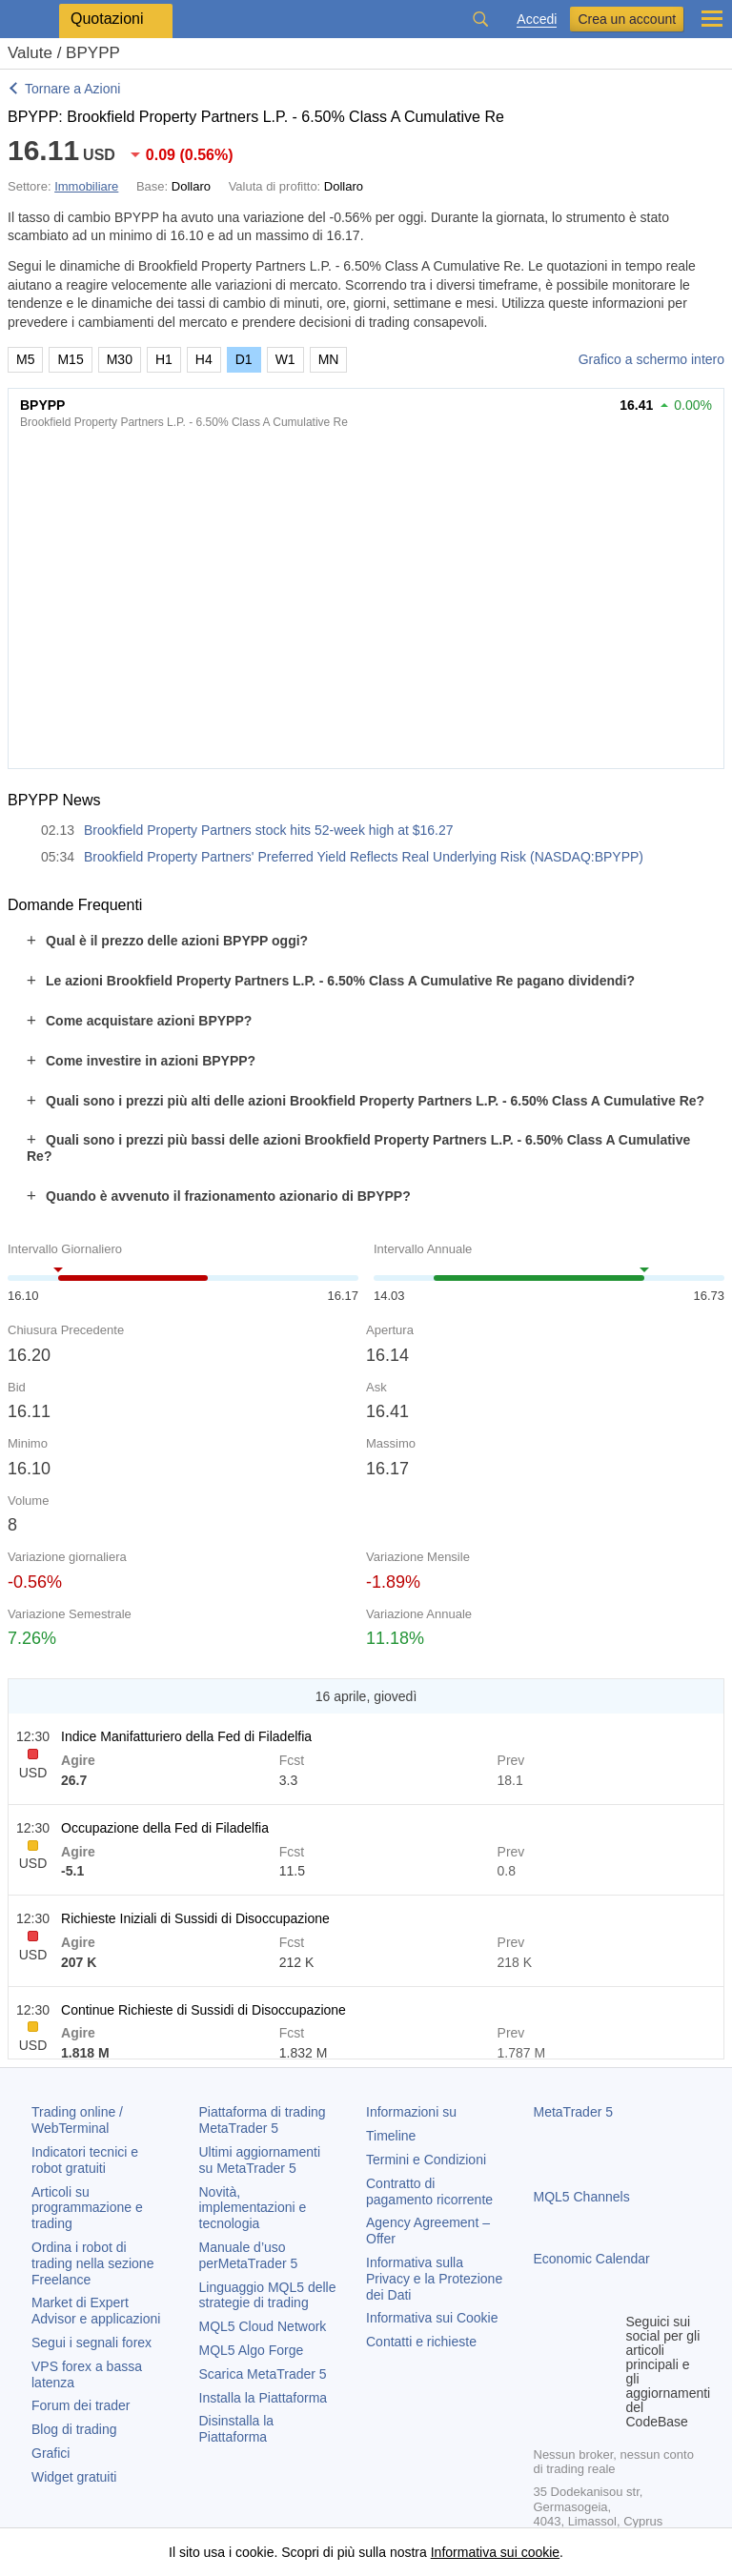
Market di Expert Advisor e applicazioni (95, 2310)
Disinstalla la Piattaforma (236, 2428)
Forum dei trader (80, 2405)
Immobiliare (86, 186)
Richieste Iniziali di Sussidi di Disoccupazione (195, 1918)
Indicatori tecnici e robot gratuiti (84, 2160)
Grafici (50, 2453)
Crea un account (627, 19)
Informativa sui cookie (495, 2552)
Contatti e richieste (421, 2341)
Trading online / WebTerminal (77, 2120)
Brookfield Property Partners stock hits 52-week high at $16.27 (269, 830)
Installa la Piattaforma (263, 2397)
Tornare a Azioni (72, 88)
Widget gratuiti (73, 2477)
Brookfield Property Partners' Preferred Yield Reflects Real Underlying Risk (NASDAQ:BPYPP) (363, 856)
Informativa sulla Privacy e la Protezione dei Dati (434, 2278)
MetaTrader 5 (574, 2112)
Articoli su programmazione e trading (87, 2208)
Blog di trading (74, 2429)
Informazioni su (411, 2112)
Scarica (263, 2374)
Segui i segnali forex (91, 2342)
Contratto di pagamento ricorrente (429, 2191)
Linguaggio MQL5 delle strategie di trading (267, 2295)
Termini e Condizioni (426, 2159)
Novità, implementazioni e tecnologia (253, 2208)
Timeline (391, 2135)
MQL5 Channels (582, 2196)
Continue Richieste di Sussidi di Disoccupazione (203, 2010)
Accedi (537, 19)
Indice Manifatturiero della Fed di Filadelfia (186, 1736)
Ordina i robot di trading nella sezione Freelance (92, 2263)
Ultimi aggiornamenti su (260, 2160)
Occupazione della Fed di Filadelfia (165, 1828)
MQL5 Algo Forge (251, 2350)
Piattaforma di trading (262, 2120)
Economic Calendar (592, 2258)
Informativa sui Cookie (432, 2317)
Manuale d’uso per (248, 2255)
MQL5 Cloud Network (263, 2326)
